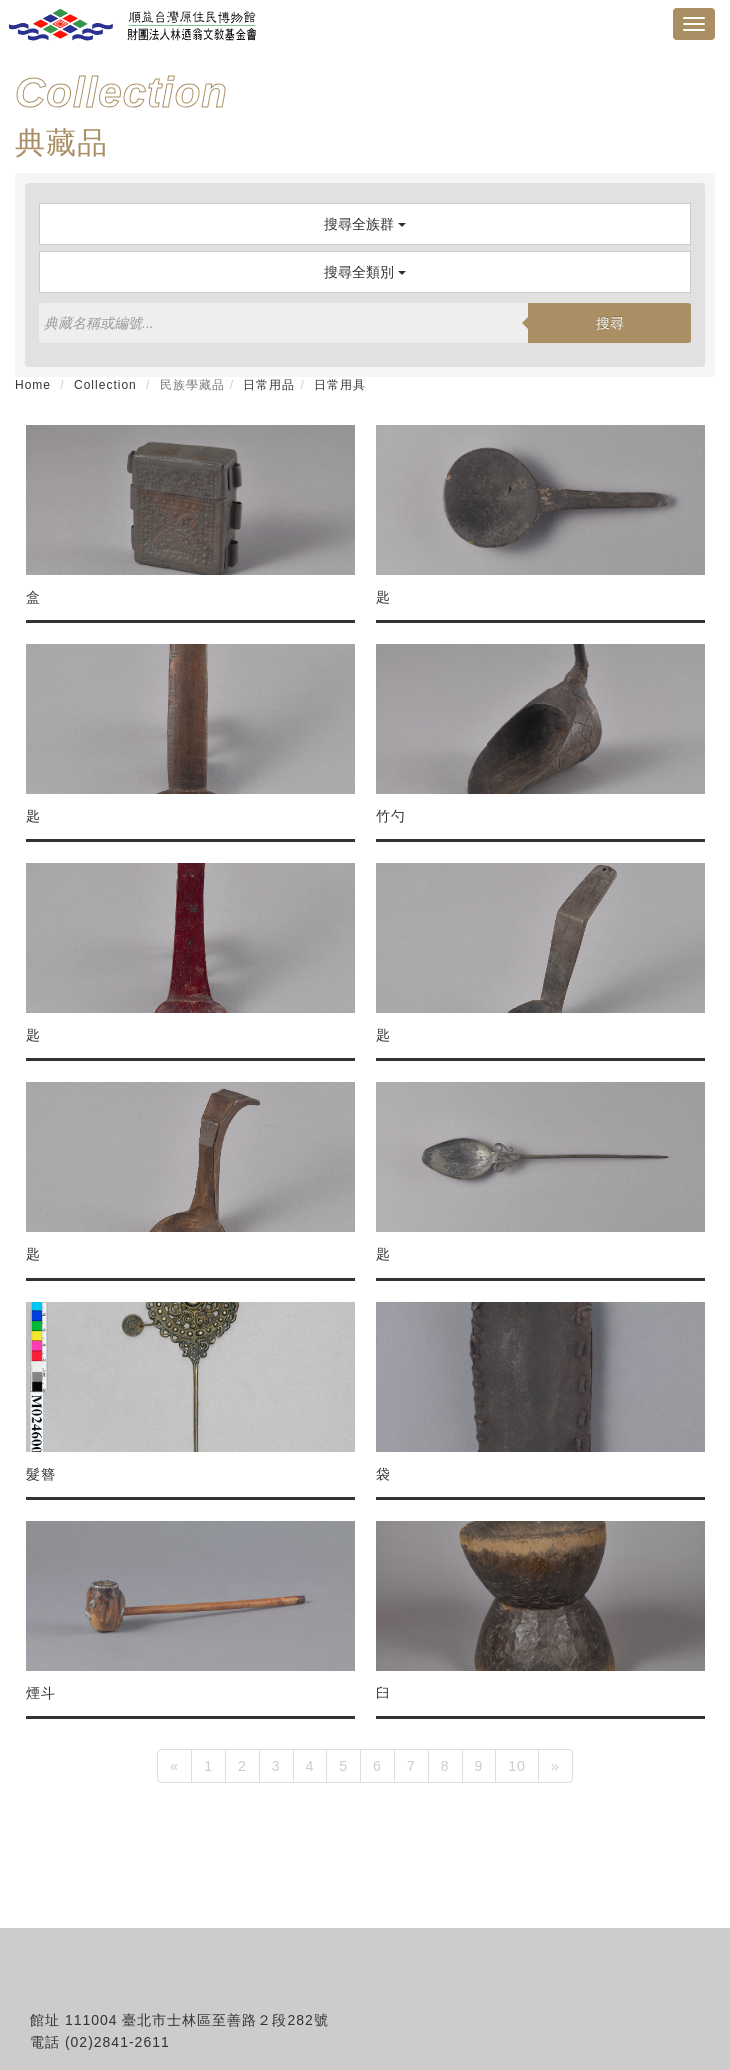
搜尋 (610, 323)
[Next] (555, 1766)
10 (517, 1766)
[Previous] (174, 1766)
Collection (105, 385)
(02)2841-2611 (117, 2042)
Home (33, 385)
